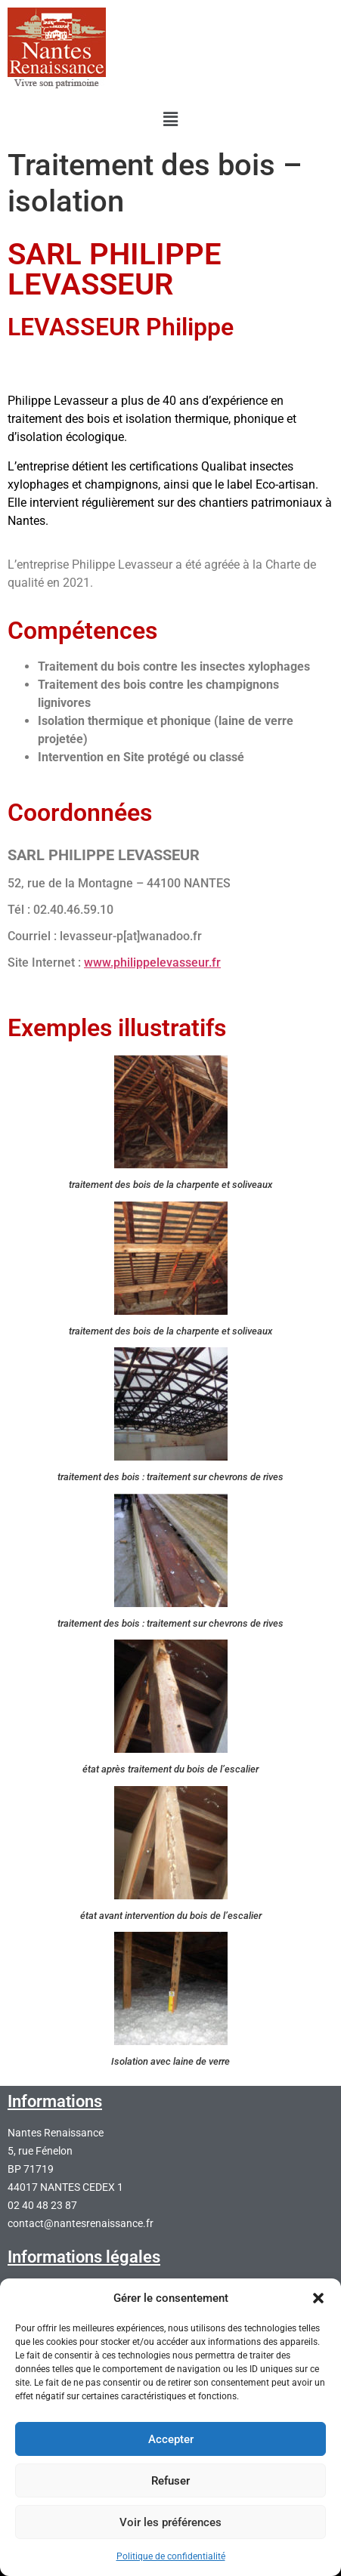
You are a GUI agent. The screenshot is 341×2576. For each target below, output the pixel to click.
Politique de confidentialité (170, 2556)
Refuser (170, 2481)
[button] (318, 2298)
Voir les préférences (170, 2522)
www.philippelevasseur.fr (152, 962)
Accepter (171, 2439)
